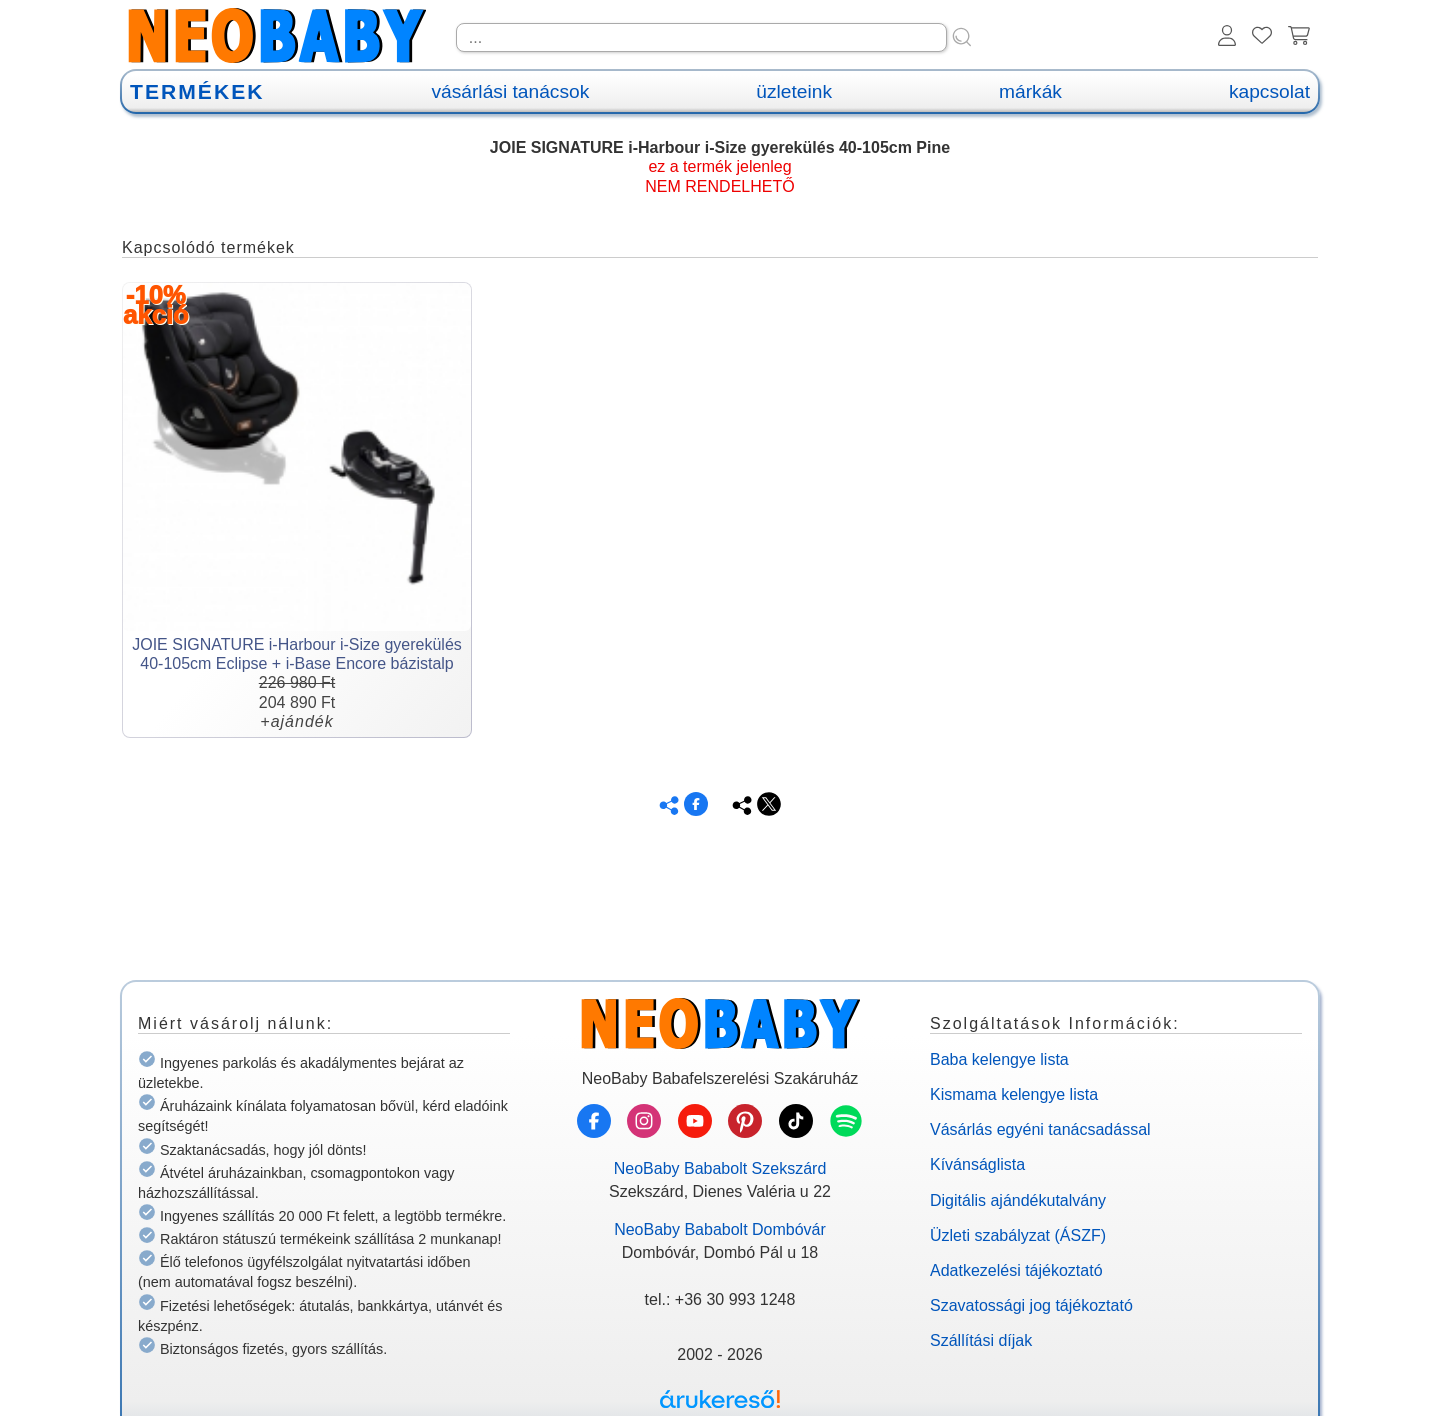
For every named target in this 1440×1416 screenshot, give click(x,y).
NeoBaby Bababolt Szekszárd (720, 1168)
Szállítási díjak (981, 1340)
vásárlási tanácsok (510, 91)
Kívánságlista (977, 1164)
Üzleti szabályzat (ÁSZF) (1018, 1235)
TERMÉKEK (197, 91)
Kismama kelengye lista (1014, 1094)
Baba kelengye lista (999, 1059)
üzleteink (794, 91)
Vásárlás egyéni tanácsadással (1040, 1129)
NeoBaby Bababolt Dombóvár (720, 1229)
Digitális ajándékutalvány (1018, 1200)
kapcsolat (1269, 91)
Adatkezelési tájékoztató (1016, 1270)
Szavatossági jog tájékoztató (1031, 1305)
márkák (1030, 91)
